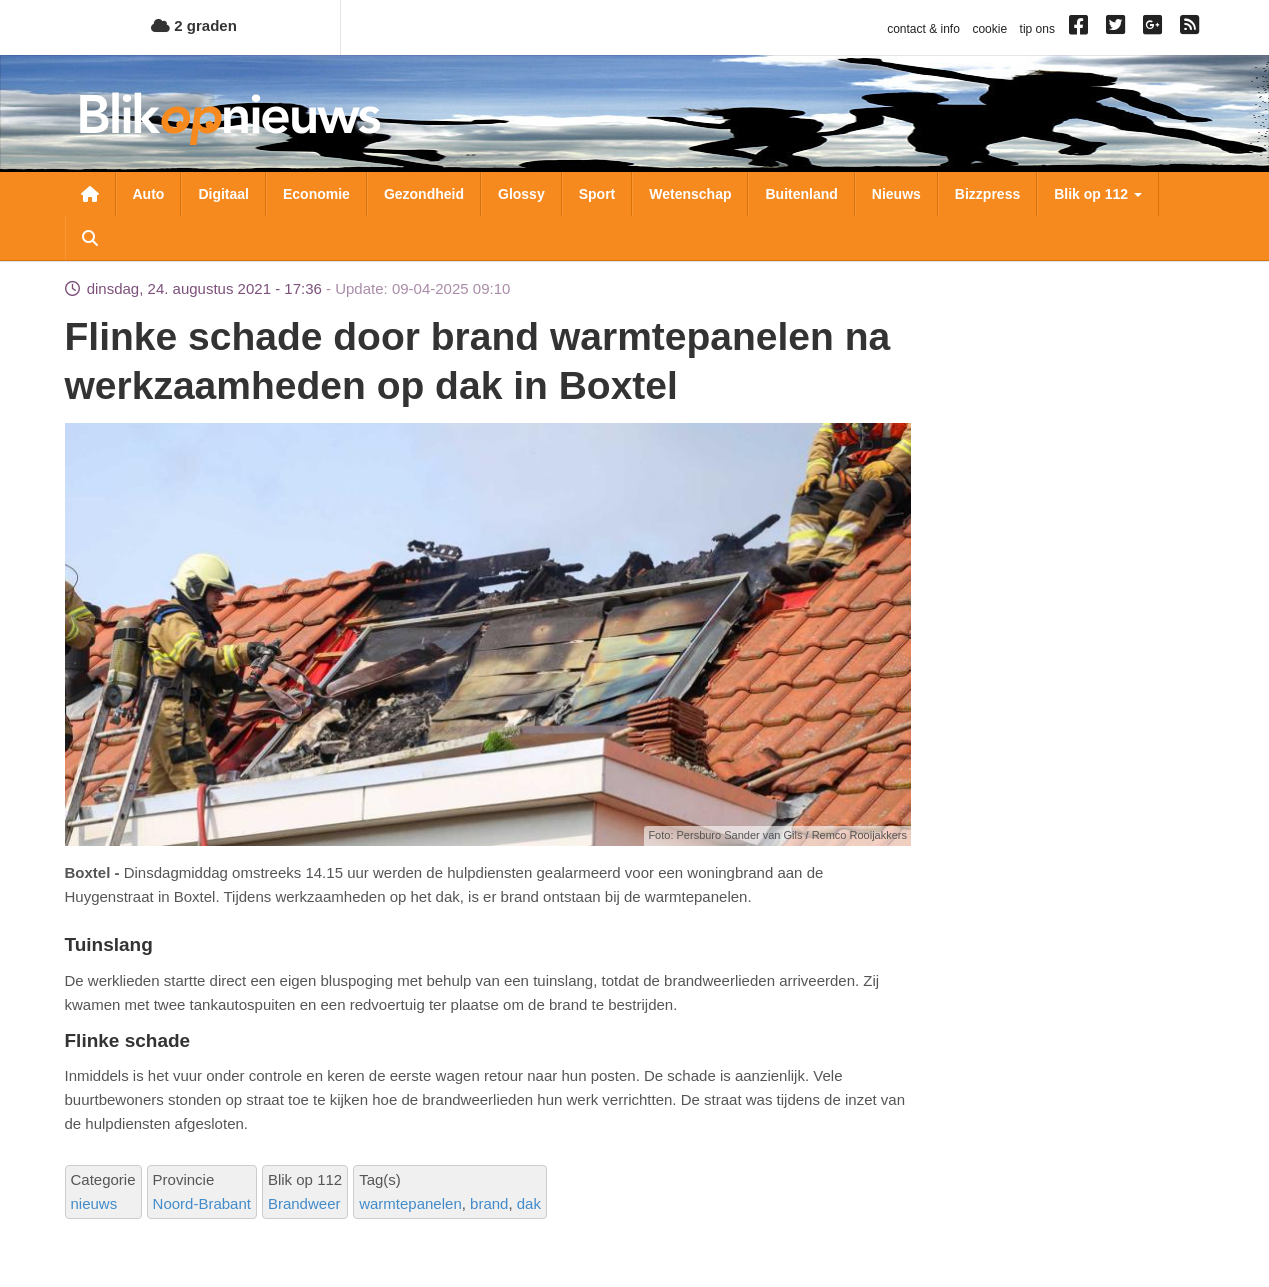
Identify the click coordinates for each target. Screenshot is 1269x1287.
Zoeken (90, 238)
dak (529, 1203)
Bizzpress (987, 194)
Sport (597, 194)
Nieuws (896, 194)
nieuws (94, 1203)
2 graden (194, 25)
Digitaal (223, 194)
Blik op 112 (1098, 194)
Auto (149, 194)
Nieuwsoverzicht (90, 194)
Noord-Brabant (202, 1203)
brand (489, 1203)
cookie (989, 29)
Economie (316, 194)
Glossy (521, 194)
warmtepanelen (410, 1203)
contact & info (923, 29)
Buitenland (801, 194)
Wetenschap (690, 194)
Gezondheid (424, 194)
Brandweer (304, 1203)
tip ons (1037, 29)
